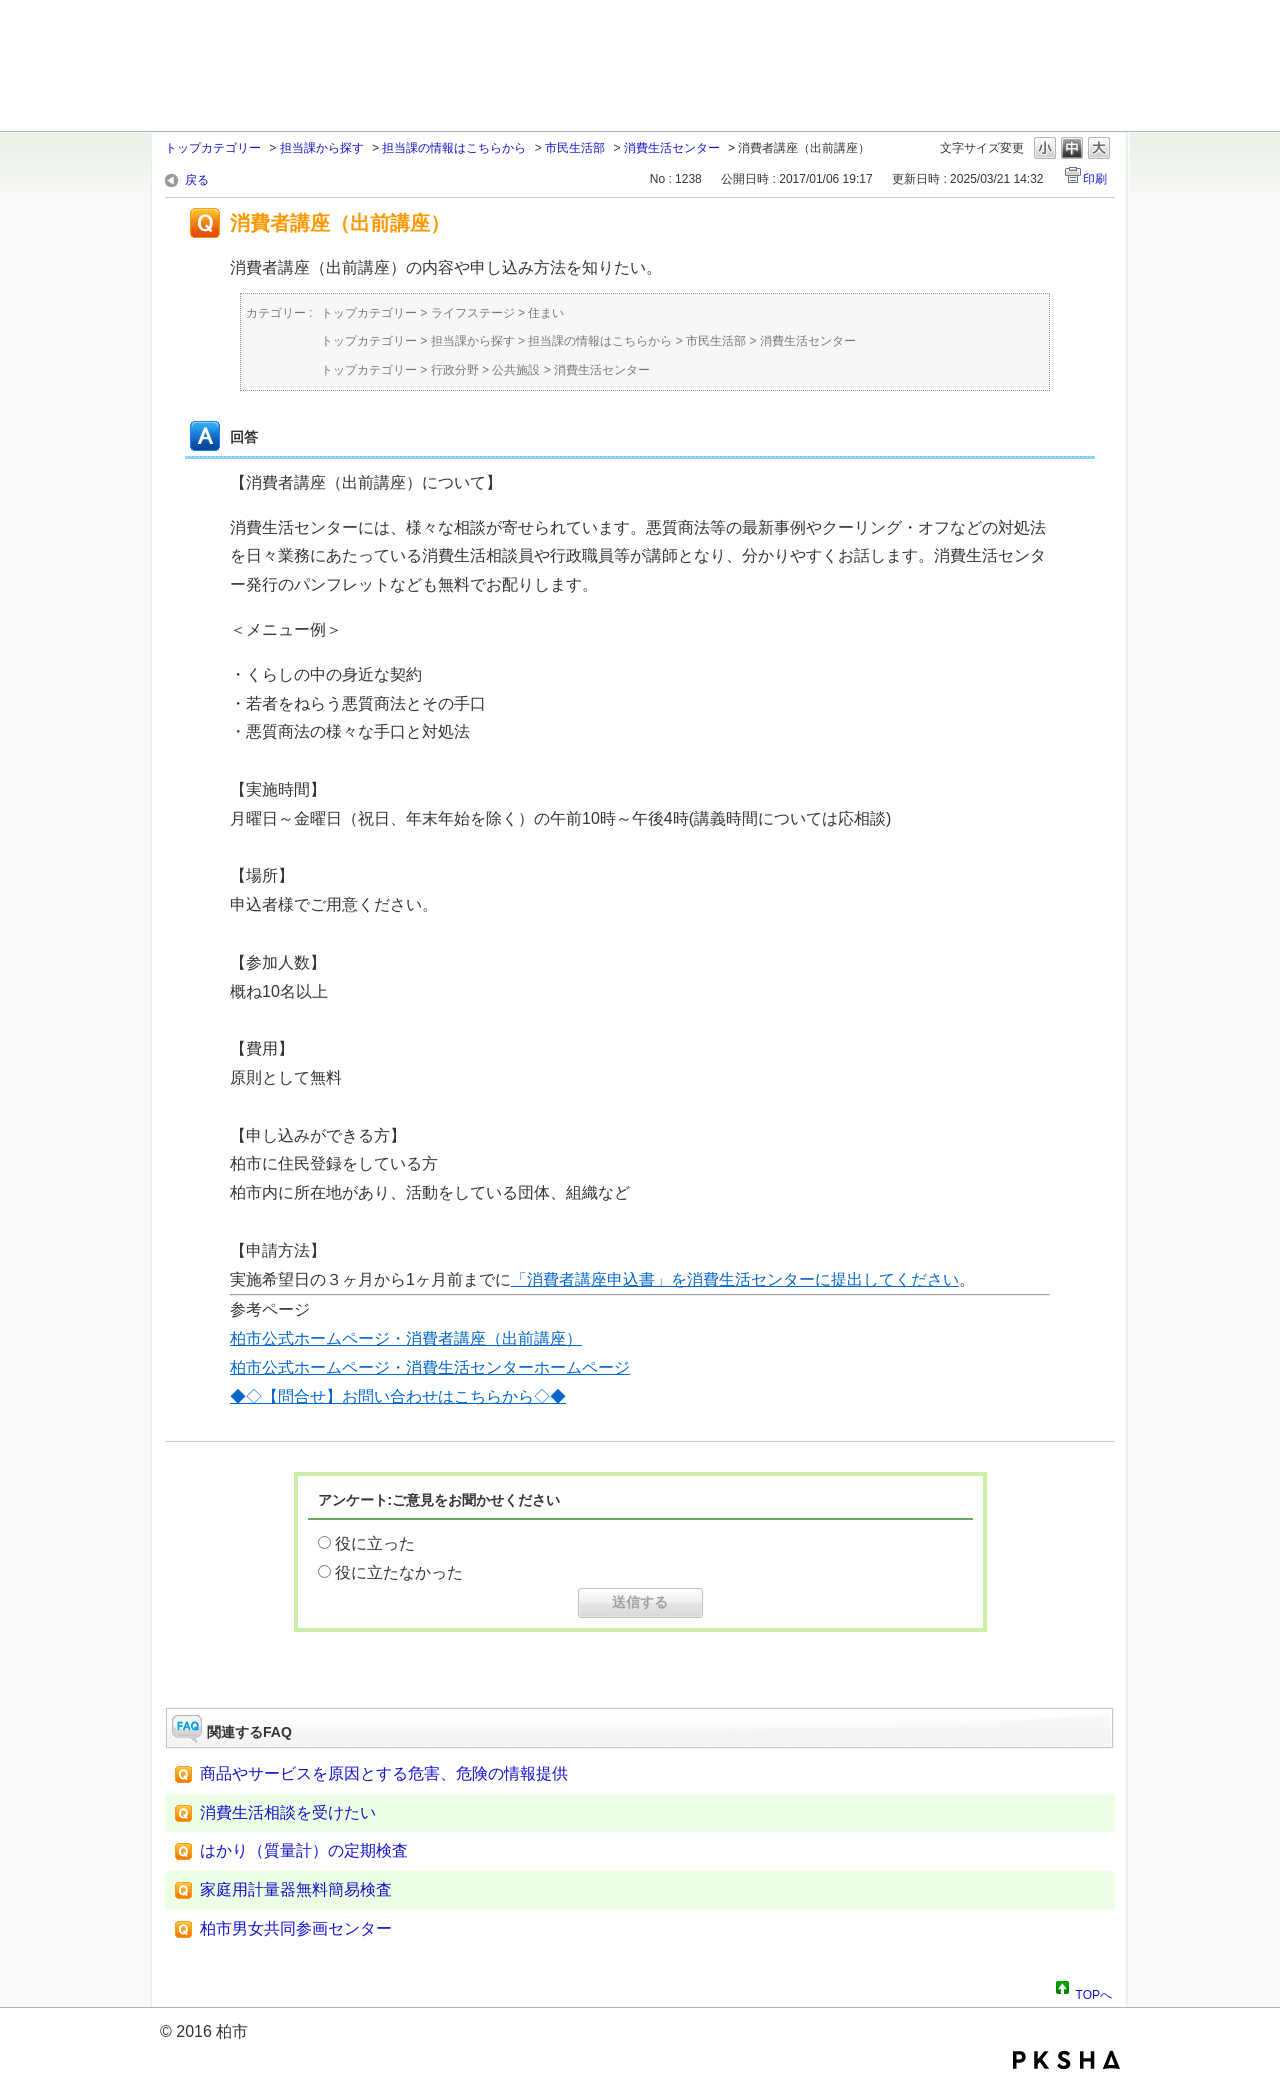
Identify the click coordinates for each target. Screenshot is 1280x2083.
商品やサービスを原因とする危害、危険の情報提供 (384, 1773)
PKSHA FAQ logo (1066, 2060)
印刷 (1095, 179)
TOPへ (1094, 1992)
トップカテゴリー (213, 148)
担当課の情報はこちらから (454, 148)
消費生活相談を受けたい (288, 1812)
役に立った (375, 1543)
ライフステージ (473, 313)
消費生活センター (672, 148)
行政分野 (455, 370)
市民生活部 (575, 148)
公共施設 (516, 370)
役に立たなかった (399, 1572)
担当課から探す (322, 148)
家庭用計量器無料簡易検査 (296, 1889)
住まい (546, 313)
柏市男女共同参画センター (296, 1928)
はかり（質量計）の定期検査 (304, 1850)
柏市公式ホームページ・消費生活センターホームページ (430, 1367)
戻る (197, 180)
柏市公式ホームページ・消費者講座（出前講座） (406, 1338)
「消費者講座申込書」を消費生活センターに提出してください (735, 1279)
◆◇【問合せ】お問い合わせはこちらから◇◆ (398, 1396)
